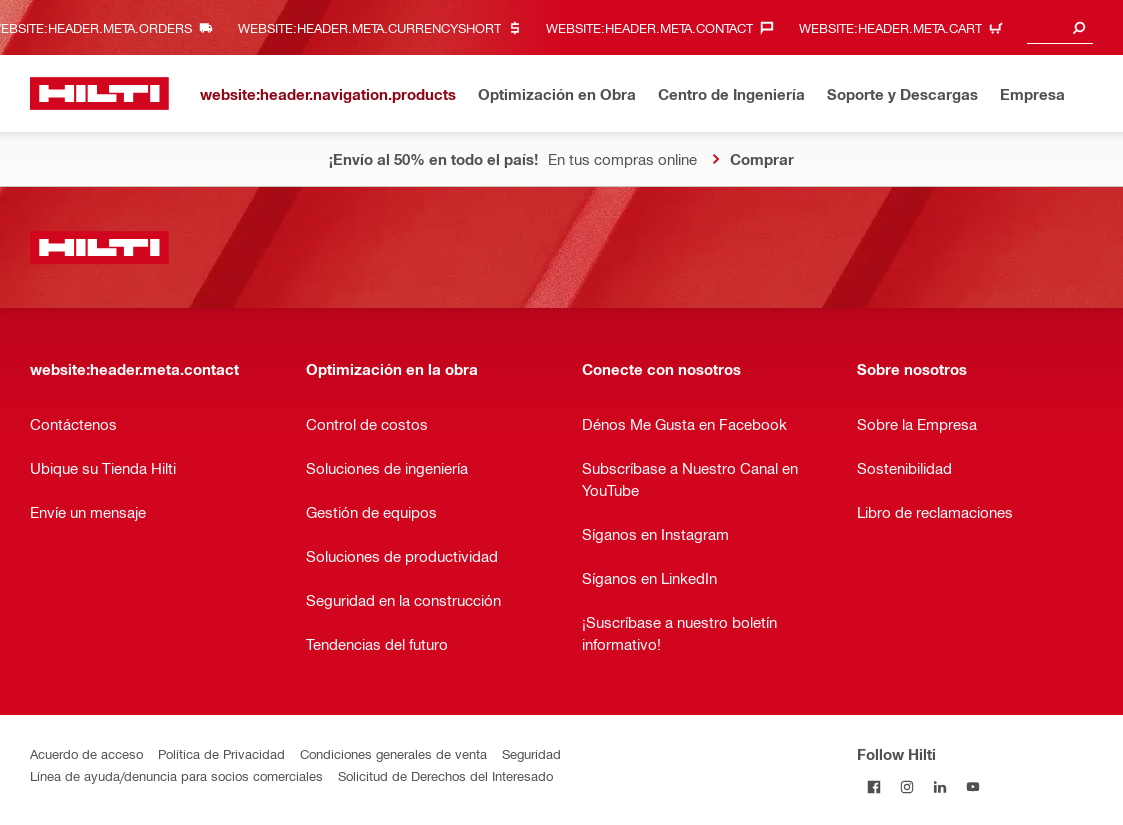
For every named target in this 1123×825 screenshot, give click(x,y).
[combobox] (1060, 27)
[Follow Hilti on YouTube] (972, 786)
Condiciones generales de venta (393, 753)
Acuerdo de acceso (86, 753)
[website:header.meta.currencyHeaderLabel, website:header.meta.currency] (385, 27)
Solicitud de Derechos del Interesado (445, 775)
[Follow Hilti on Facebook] (873, 786)
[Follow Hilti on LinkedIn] (939, 786)
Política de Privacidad (221, 753)
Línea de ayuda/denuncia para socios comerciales (176, 775)
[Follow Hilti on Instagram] (906, 786)
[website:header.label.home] (99, 93)
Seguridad (531, 753)
